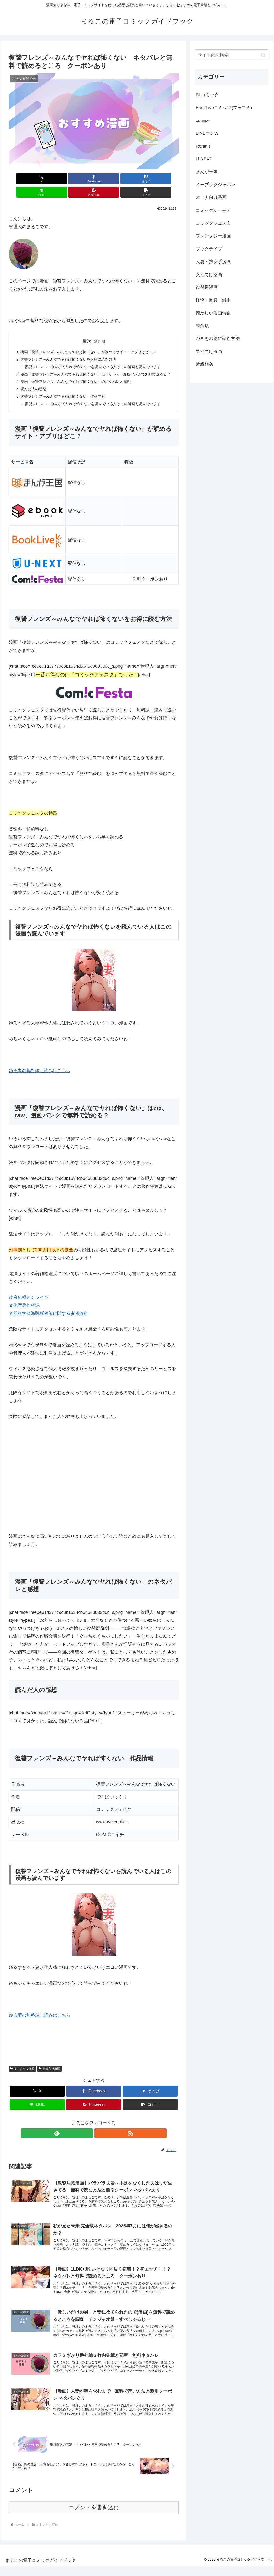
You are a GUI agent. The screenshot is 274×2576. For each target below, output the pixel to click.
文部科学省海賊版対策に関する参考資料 (48, 1311)
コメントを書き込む (94, 2517)
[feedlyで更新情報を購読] (88, 2131)
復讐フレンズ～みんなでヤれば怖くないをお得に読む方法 (71, 346)
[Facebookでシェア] (50, 178)
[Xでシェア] (22, 178)
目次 (86, 327)
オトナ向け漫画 (22, 2066)
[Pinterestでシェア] (136, 178)
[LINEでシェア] (108, 178)
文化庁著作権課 (24, 1303)
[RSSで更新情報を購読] (99, 2131)
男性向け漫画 (49, 2066)
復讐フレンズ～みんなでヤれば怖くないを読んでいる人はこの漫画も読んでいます (97, 354)
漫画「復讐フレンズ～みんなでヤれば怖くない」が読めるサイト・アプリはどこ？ (92, 339)
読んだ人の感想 (33, 385)
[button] (165, 178)
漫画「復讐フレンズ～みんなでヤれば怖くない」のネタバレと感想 (78, 377)
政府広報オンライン (28, 1295)
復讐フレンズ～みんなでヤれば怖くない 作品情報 (65, 393)
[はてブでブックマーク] (79, 178)
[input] (231, 54)
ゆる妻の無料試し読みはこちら (39, 1068)
